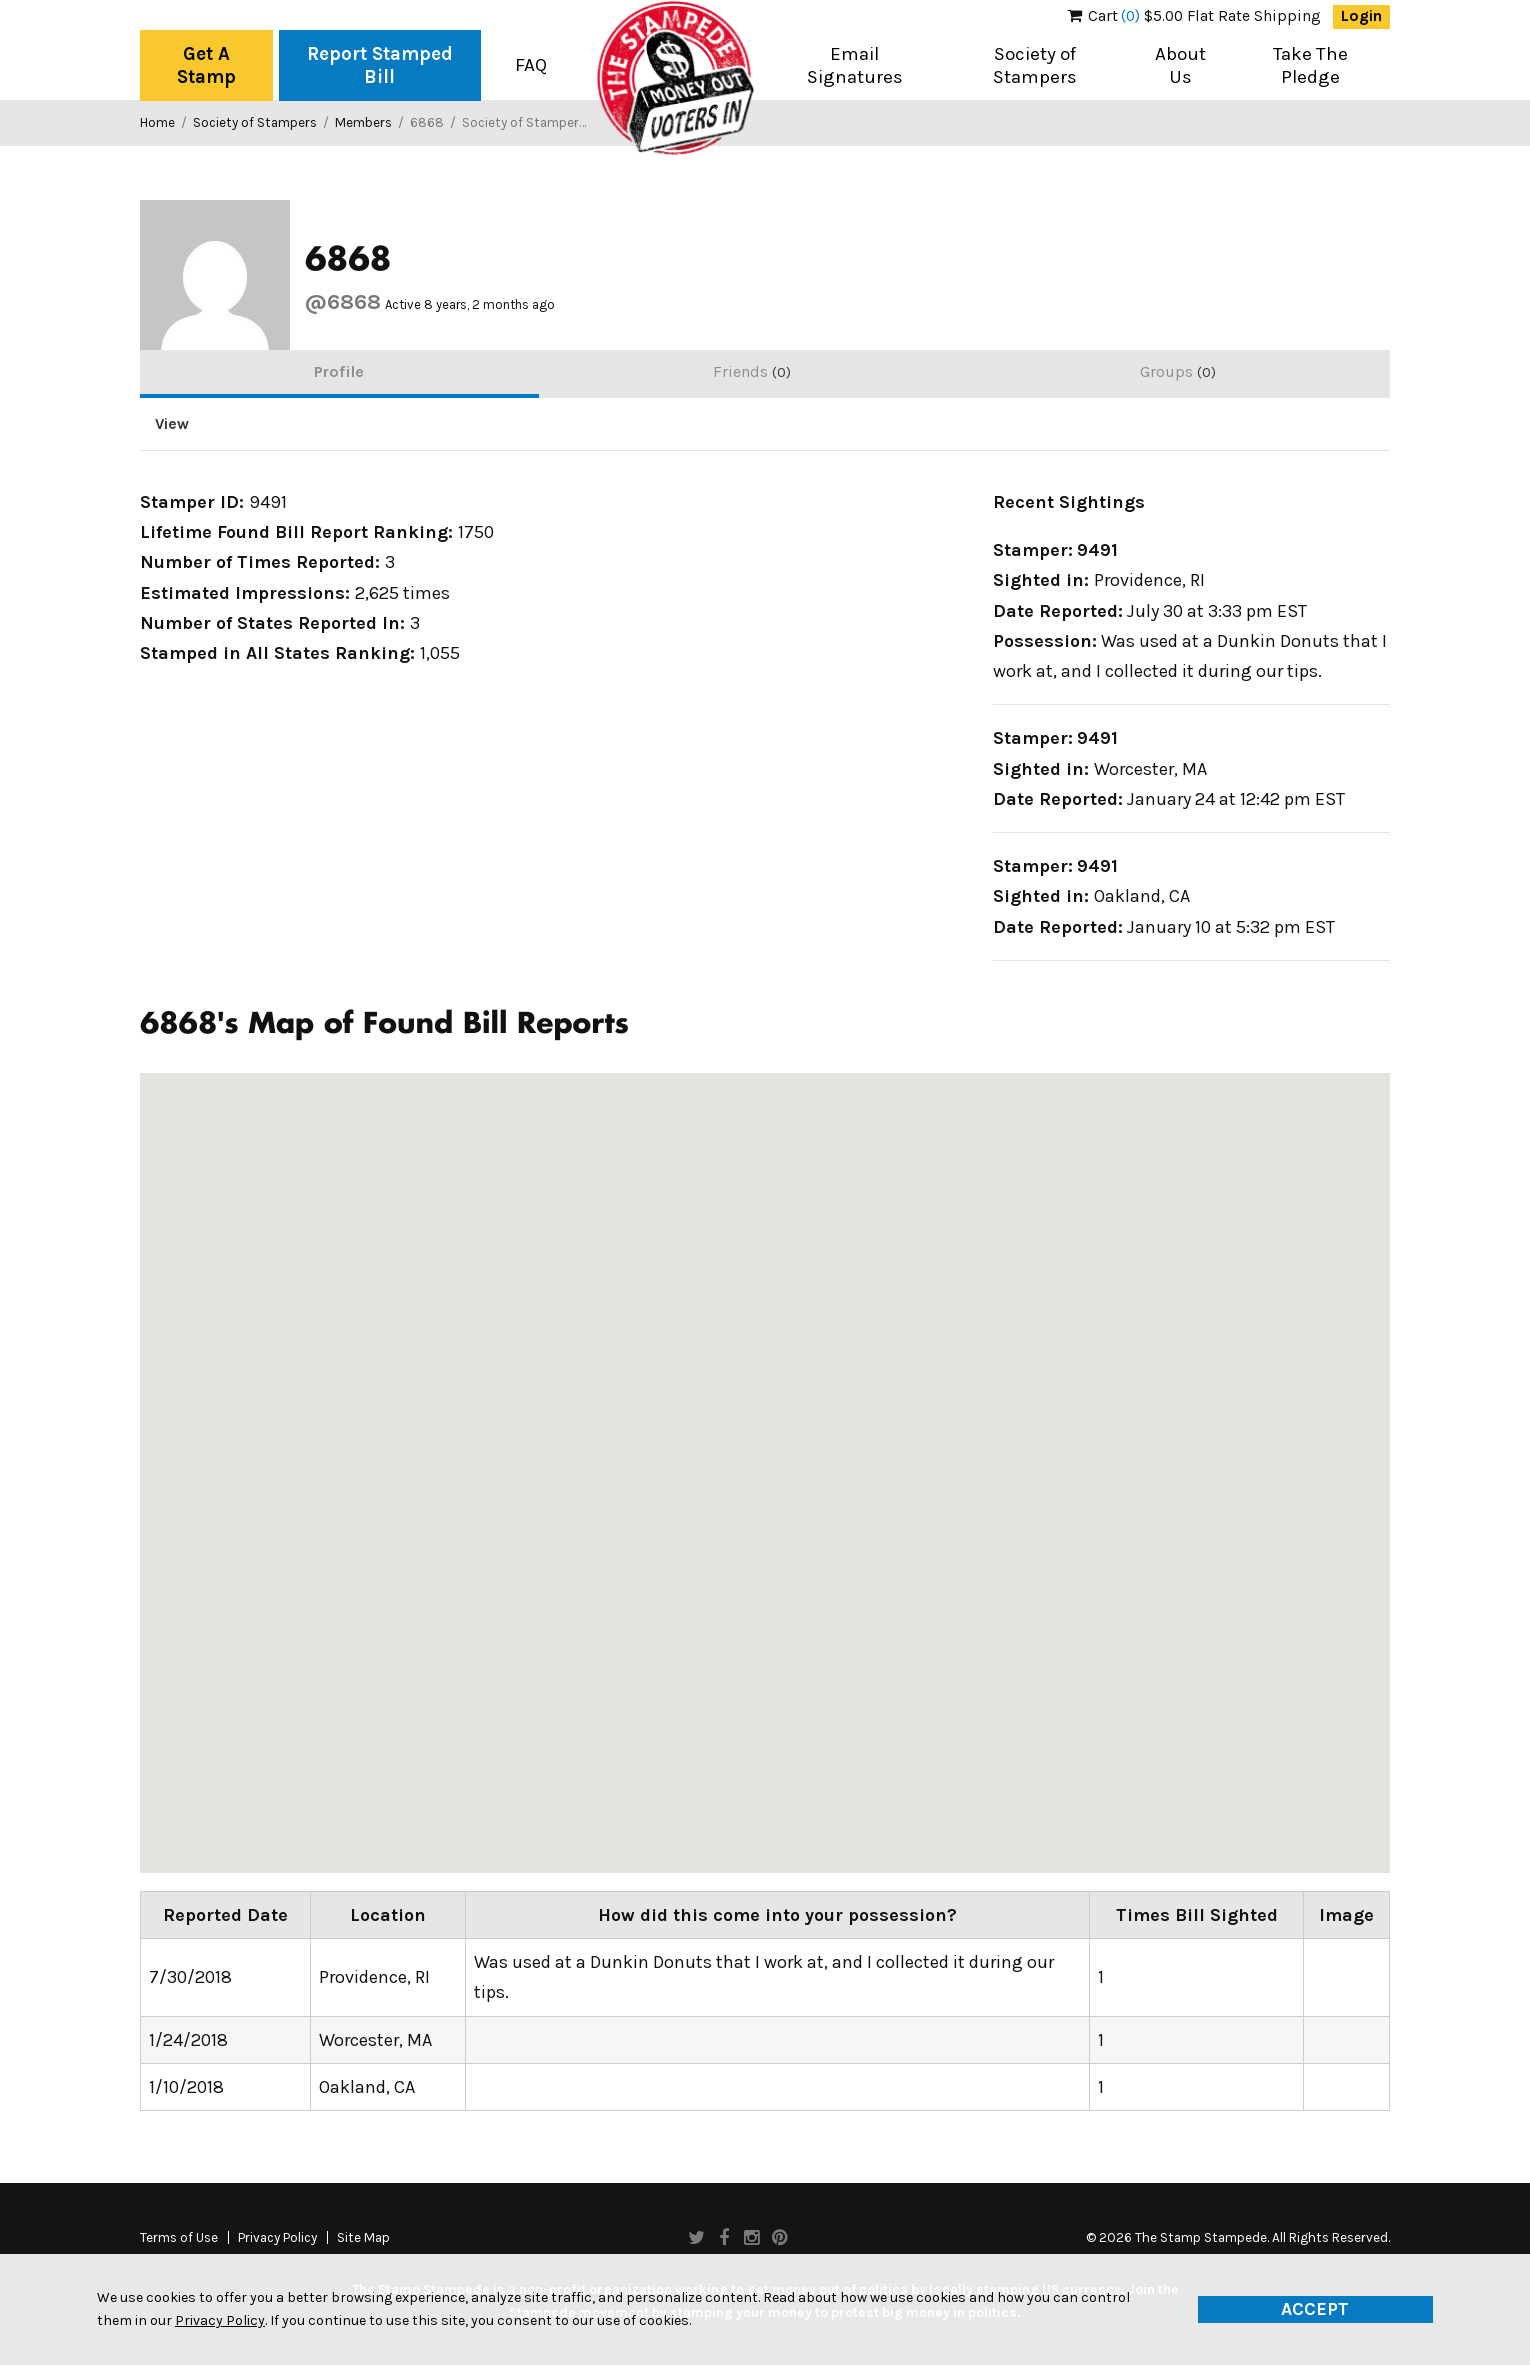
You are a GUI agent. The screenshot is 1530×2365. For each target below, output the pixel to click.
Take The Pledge (1310, 65)
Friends (752, 371)
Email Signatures (855, 65)
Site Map (363, 2238)
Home (157, 122)
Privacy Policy (277, 2238)
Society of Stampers (1035, 65)
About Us (1180, 65)
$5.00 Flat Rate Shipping (1194, 16)
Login (1361, 16)
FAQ (531, 65)
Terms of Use (179, 2238)
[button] (156, 1459)
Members (363, 122)
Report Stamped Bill (380, 65)
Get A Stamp (206, 65)
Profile (339, 371)
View (172, 424)
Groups (1178, 371)
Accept (1315, 2309)
